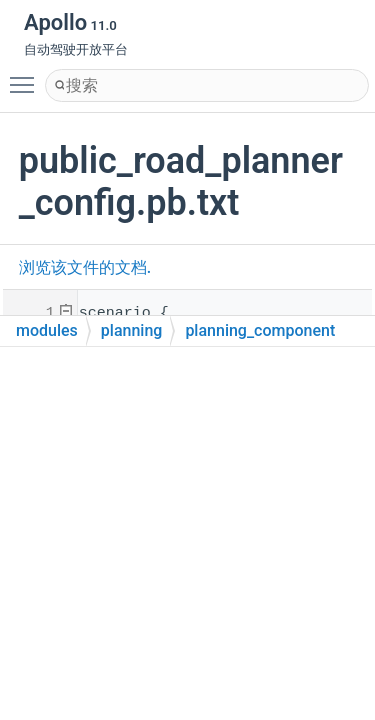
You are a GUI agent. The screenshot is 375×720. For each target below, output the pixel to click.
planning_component (260, 330)
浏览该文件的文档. (85, 267)
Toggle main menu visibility (27, 76)
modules (47, 330)
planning (132, 330)
